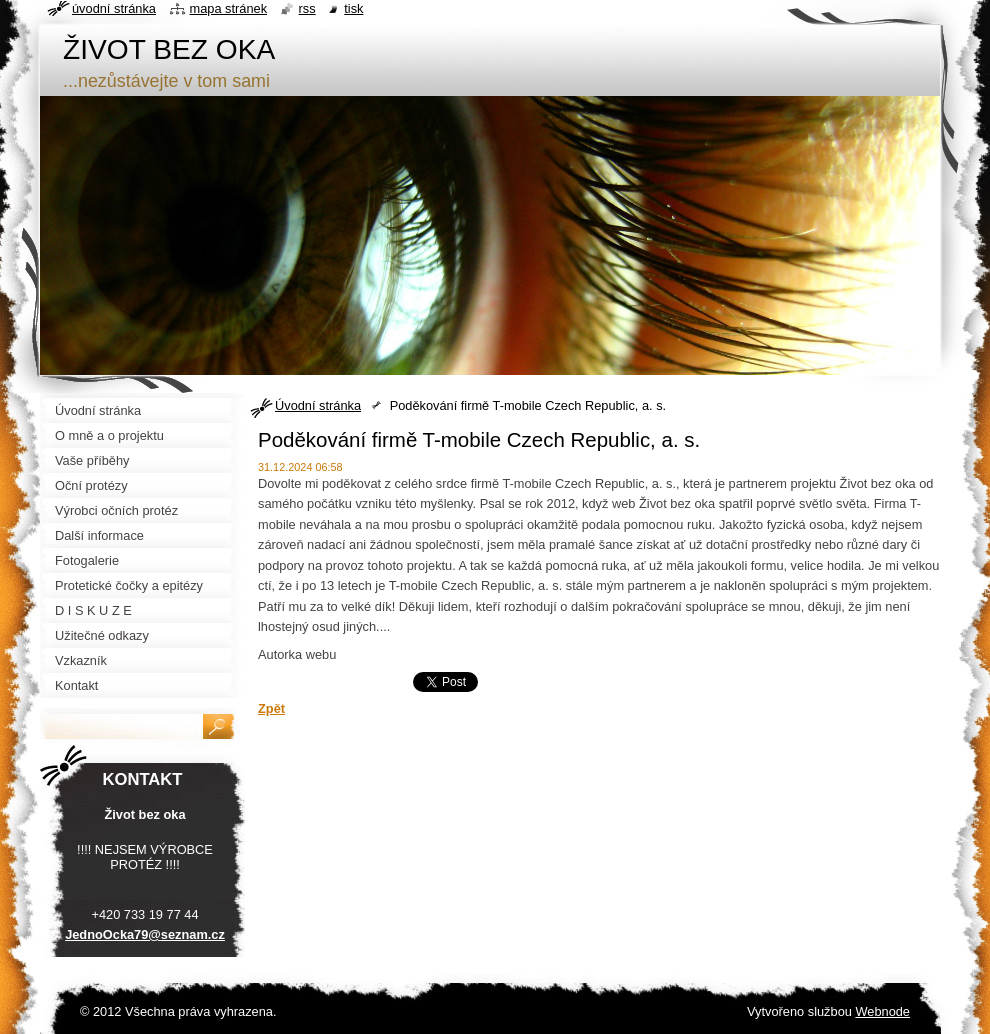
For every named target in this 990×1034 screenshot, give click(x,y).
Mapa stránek (229, 8)
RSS (307, 8)
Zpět (271, 708)
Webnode (882, 1011)
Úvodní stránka (318, 405)
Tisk (353, 8)
